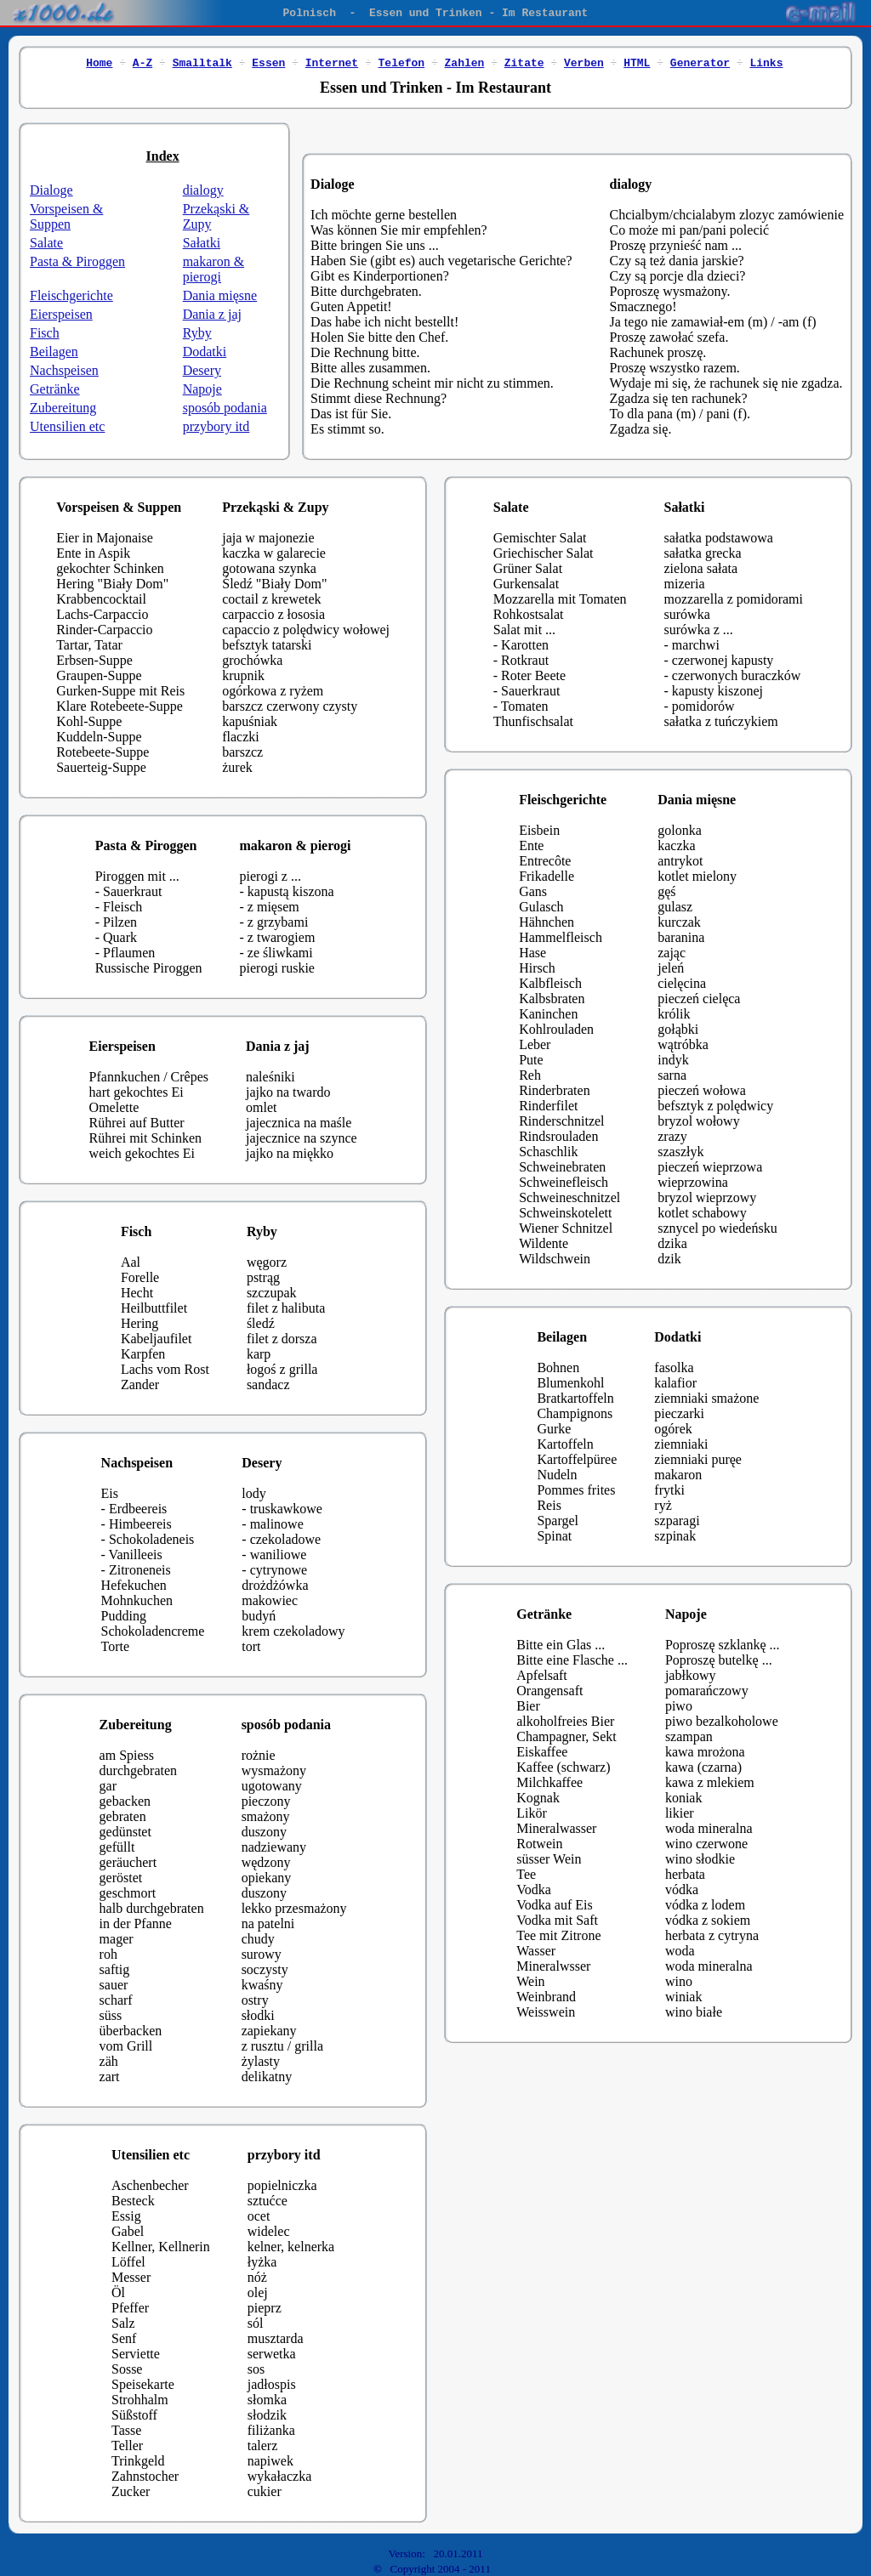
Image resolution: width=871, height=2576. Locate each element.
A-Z (142, 62)
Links (766, 62)
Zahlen (465, 62)
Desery (202, 370)
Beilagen (54, 351)
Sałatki (201, 242)
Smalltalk (202, 62)
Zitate (524, 62)
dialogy (203, 190)
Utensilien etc (67, 426)
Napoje (202, 389)
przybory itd (216, 426)
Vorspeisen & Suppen (66, 216)
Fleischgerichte (71, 295)
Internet (331, 62)
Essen (268, 62)
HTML (636, 62)
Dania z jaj (212, 314)
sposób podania (225, 407)
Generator (700, 62)
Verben (584, 62)
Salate (46, 242)
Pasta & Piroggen (77, 261)
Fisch (45, 333)
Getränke (55, 389)
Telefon (402, 62)
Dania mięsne (220, 295)
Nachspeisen (64, 370)
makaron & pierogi (213, 269)
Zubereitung (63, 407)
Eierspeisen (61, 314)
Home (99, 62)
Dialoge (51, 190)
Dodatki (205, 351)
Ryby (197, 333)
